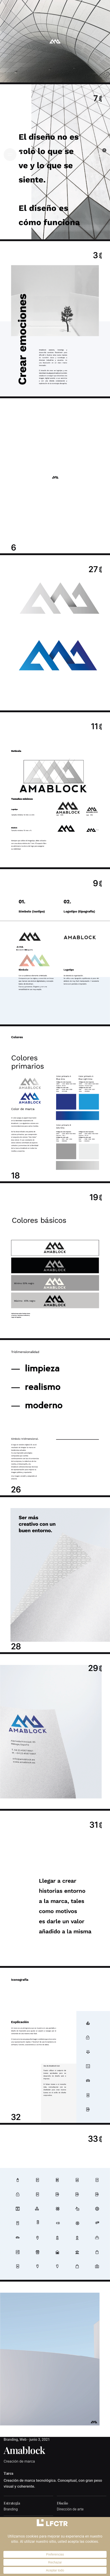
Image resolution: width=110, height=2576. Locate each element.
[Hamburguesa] (11, 154)
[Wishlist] (77, 154)
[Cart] (100, 154)
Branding (11, 2440)
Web (23, 2440)
